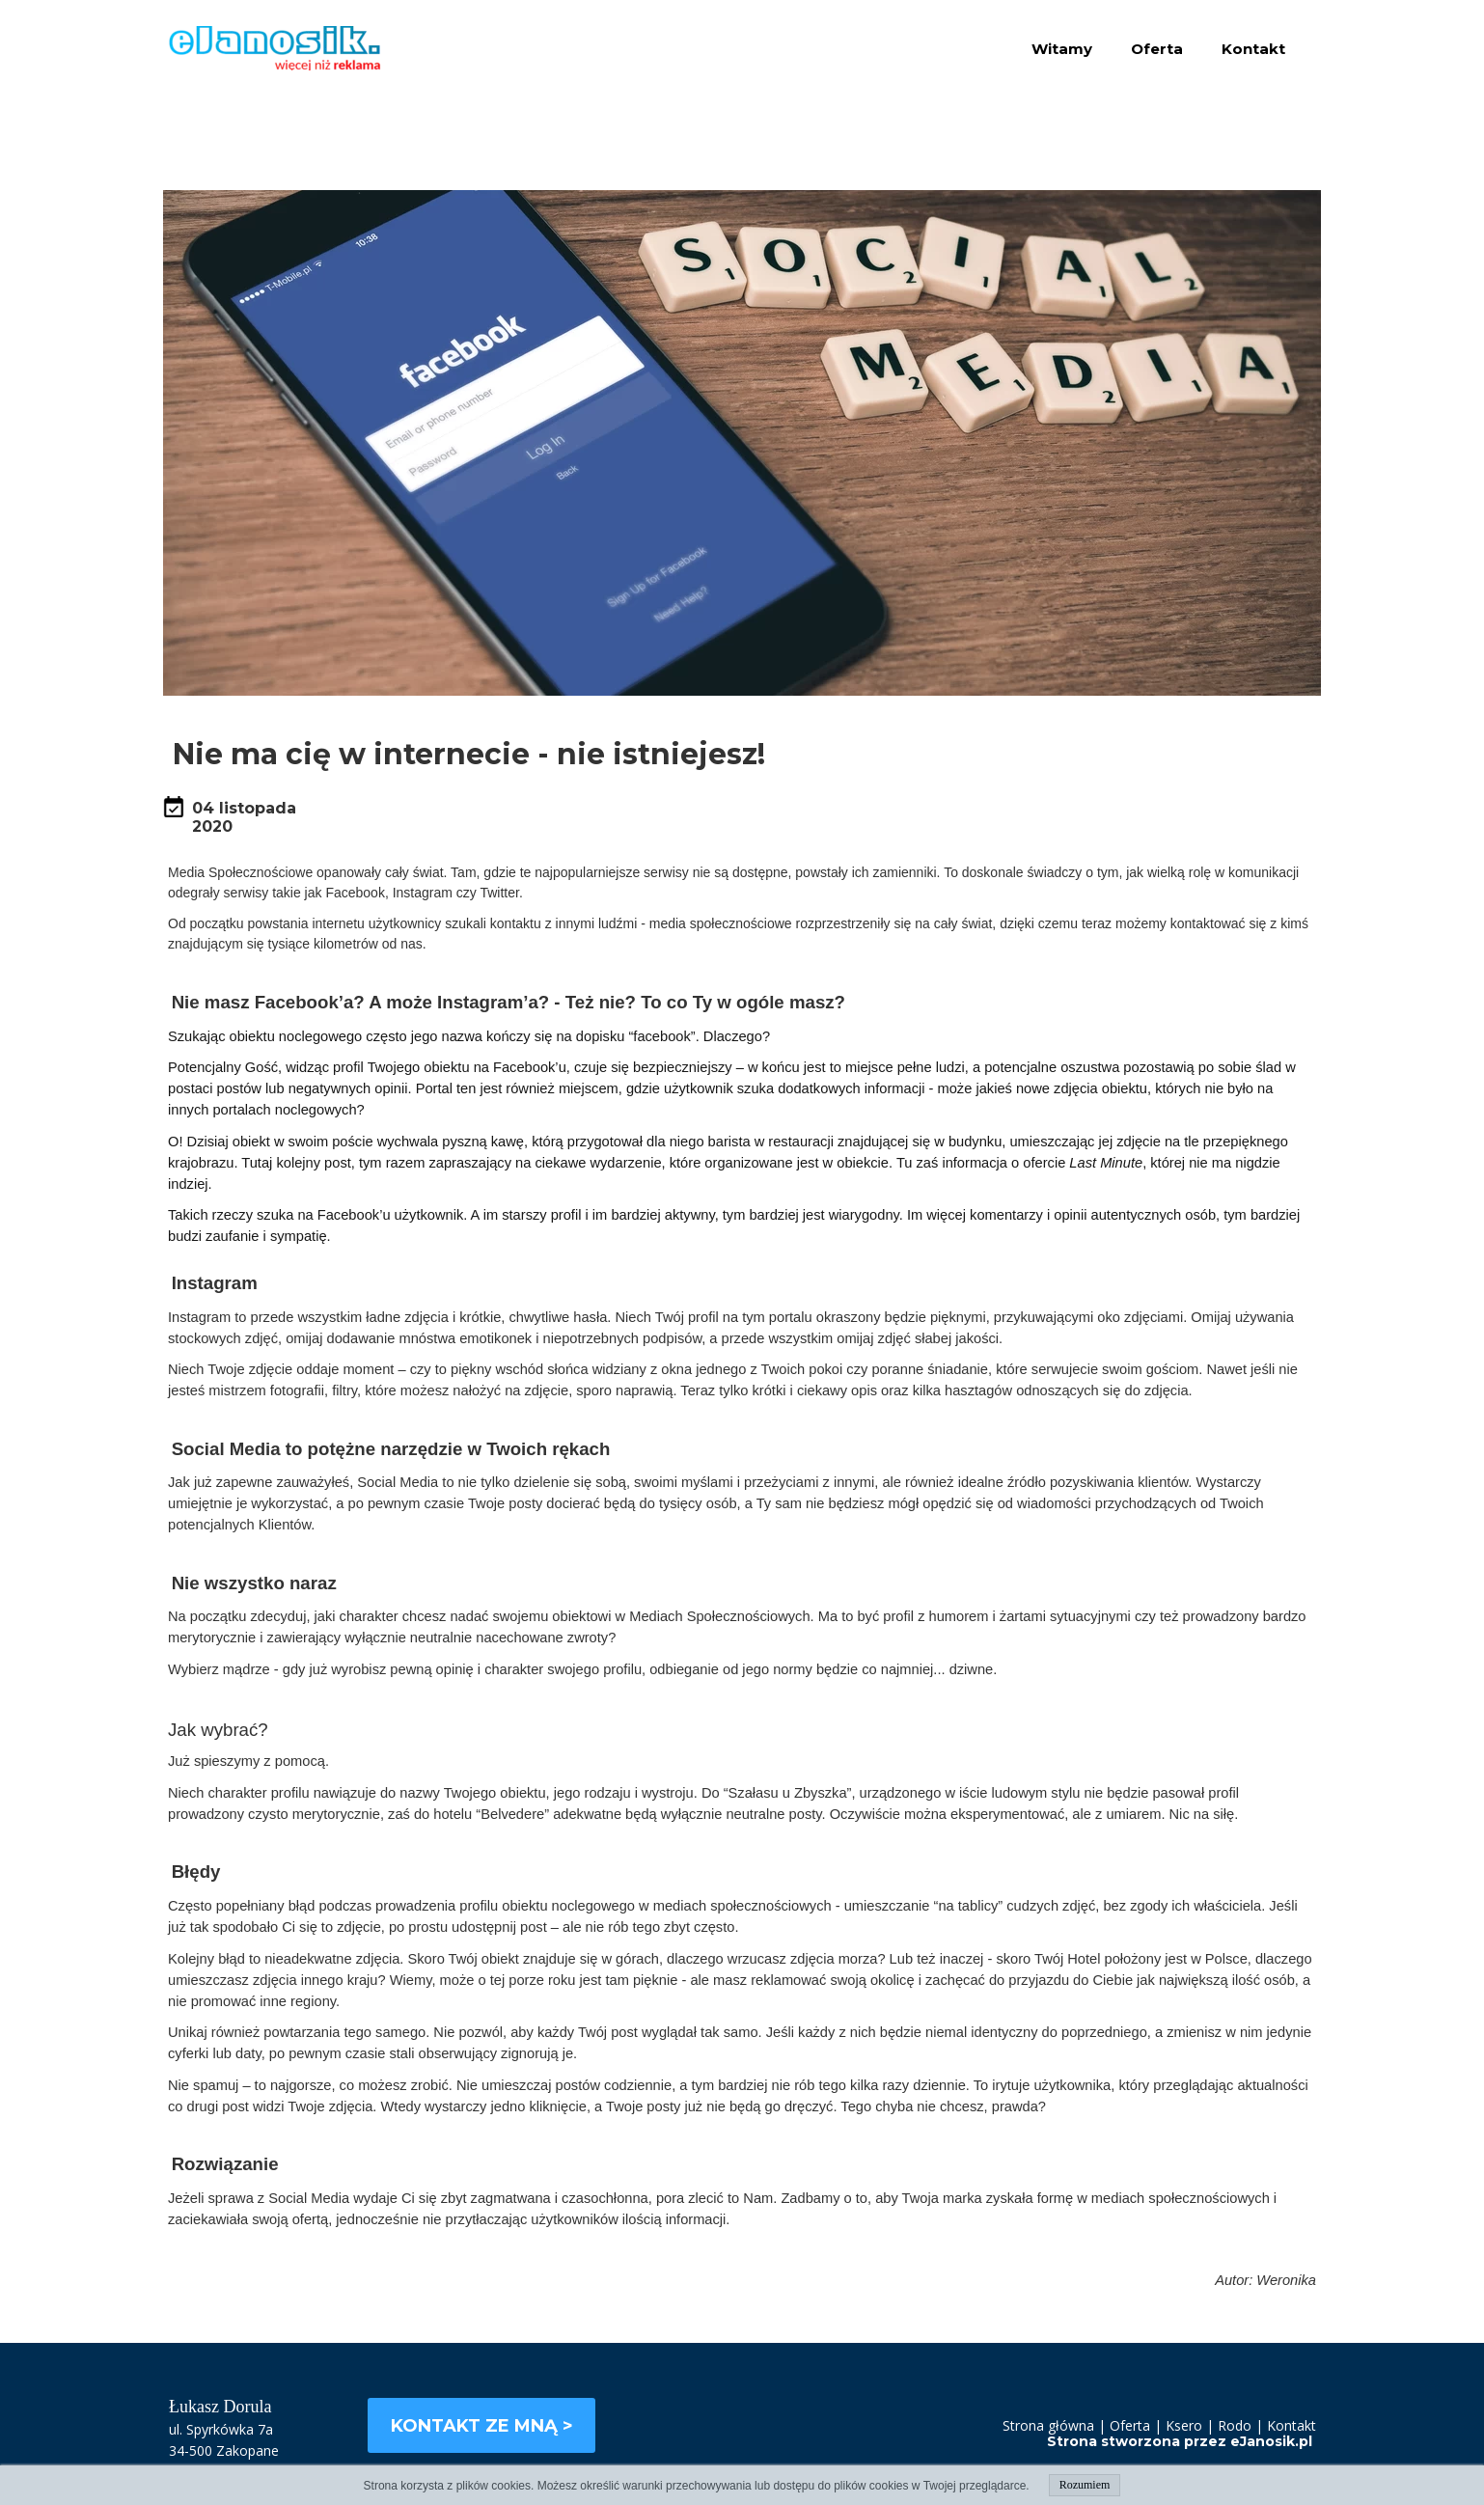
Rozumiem (1085, 2484)
